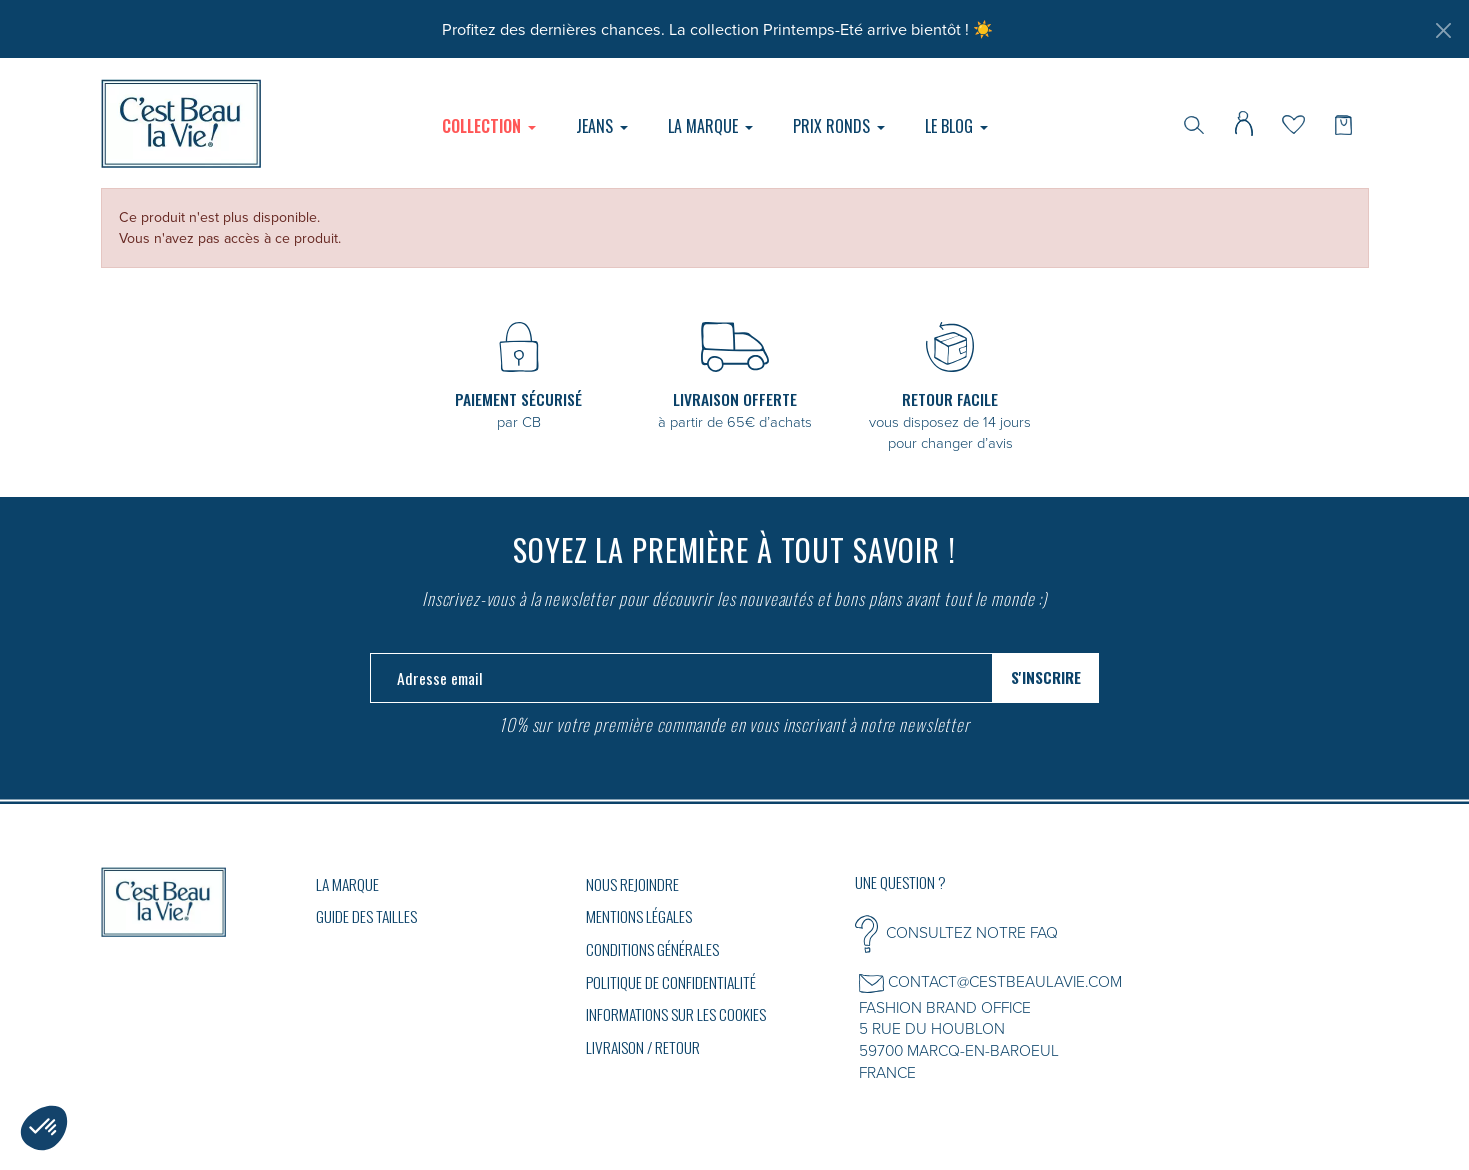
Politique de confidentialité (671, 982)
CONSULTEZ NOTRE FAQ (972, 932)
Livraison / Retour (643, 1047)
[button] (44, 1128)
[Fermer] (1443, 30)
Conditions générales (652, 949)
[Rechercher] (1194, 123)
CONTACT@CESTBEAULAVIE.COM (1005, 981)
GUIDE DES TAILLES (366, 916)
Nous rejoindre (632, 884)
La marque (347, 884)
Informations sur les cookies (676, 1014)
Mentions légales (639, 916)
